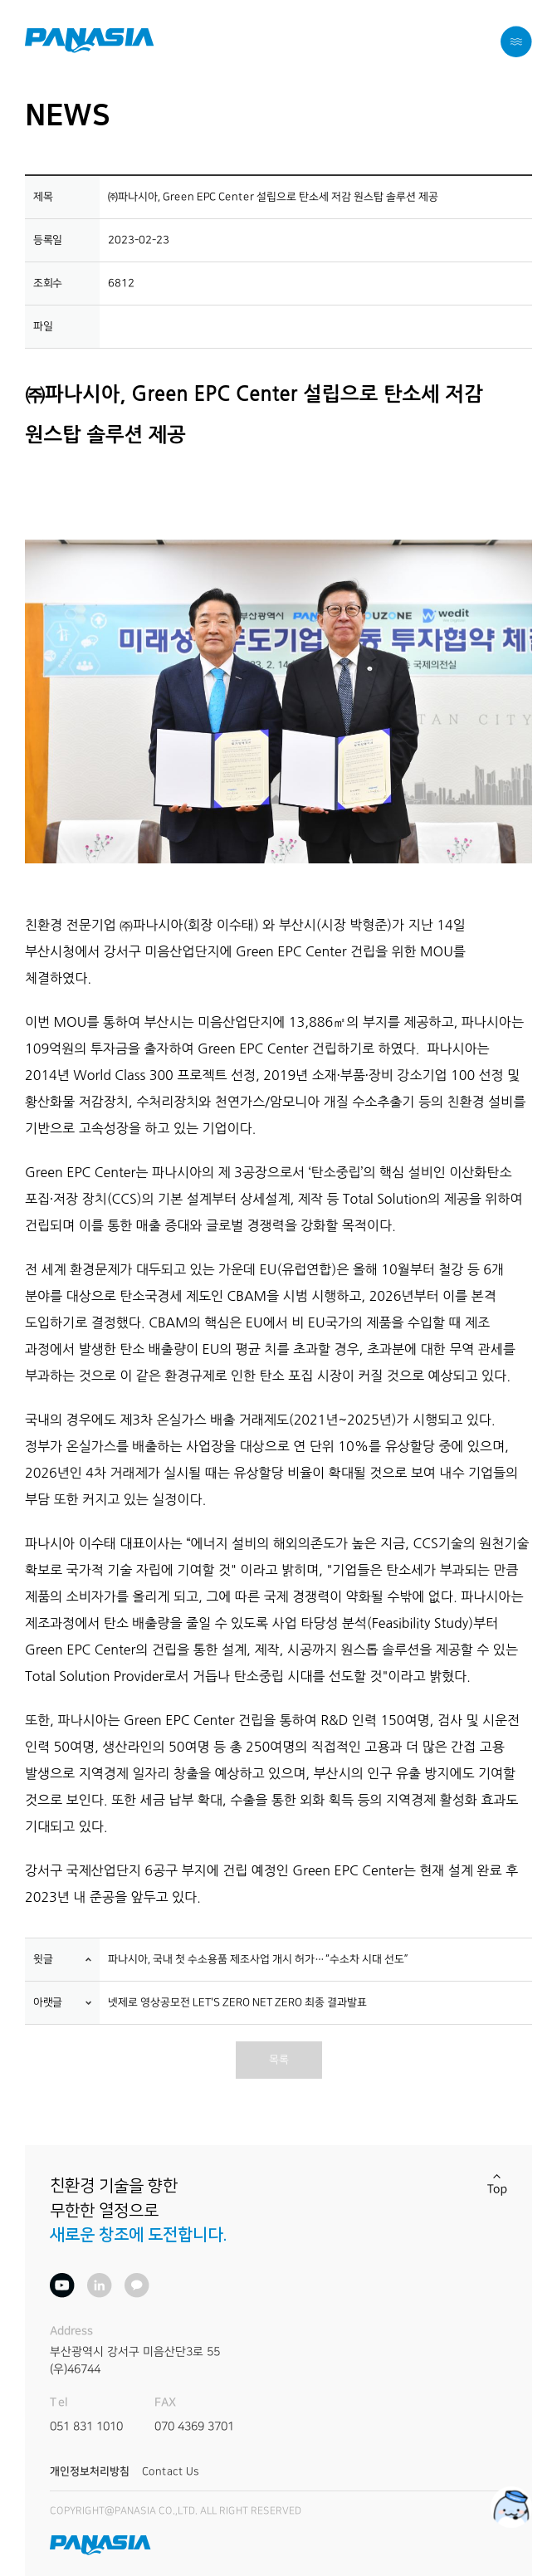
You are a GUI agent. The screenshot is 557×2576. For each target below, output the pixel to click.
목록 (278, 2059)
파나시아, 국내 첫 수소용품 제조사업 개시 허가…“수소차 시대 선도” (258, 1959)
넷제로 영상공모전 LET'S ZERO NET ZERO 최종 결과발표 (237, 2003)
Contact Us (170, 2470)
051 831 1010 (86, 2426)
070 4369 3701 (194, 2426)
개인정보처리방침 (89, 2470)
